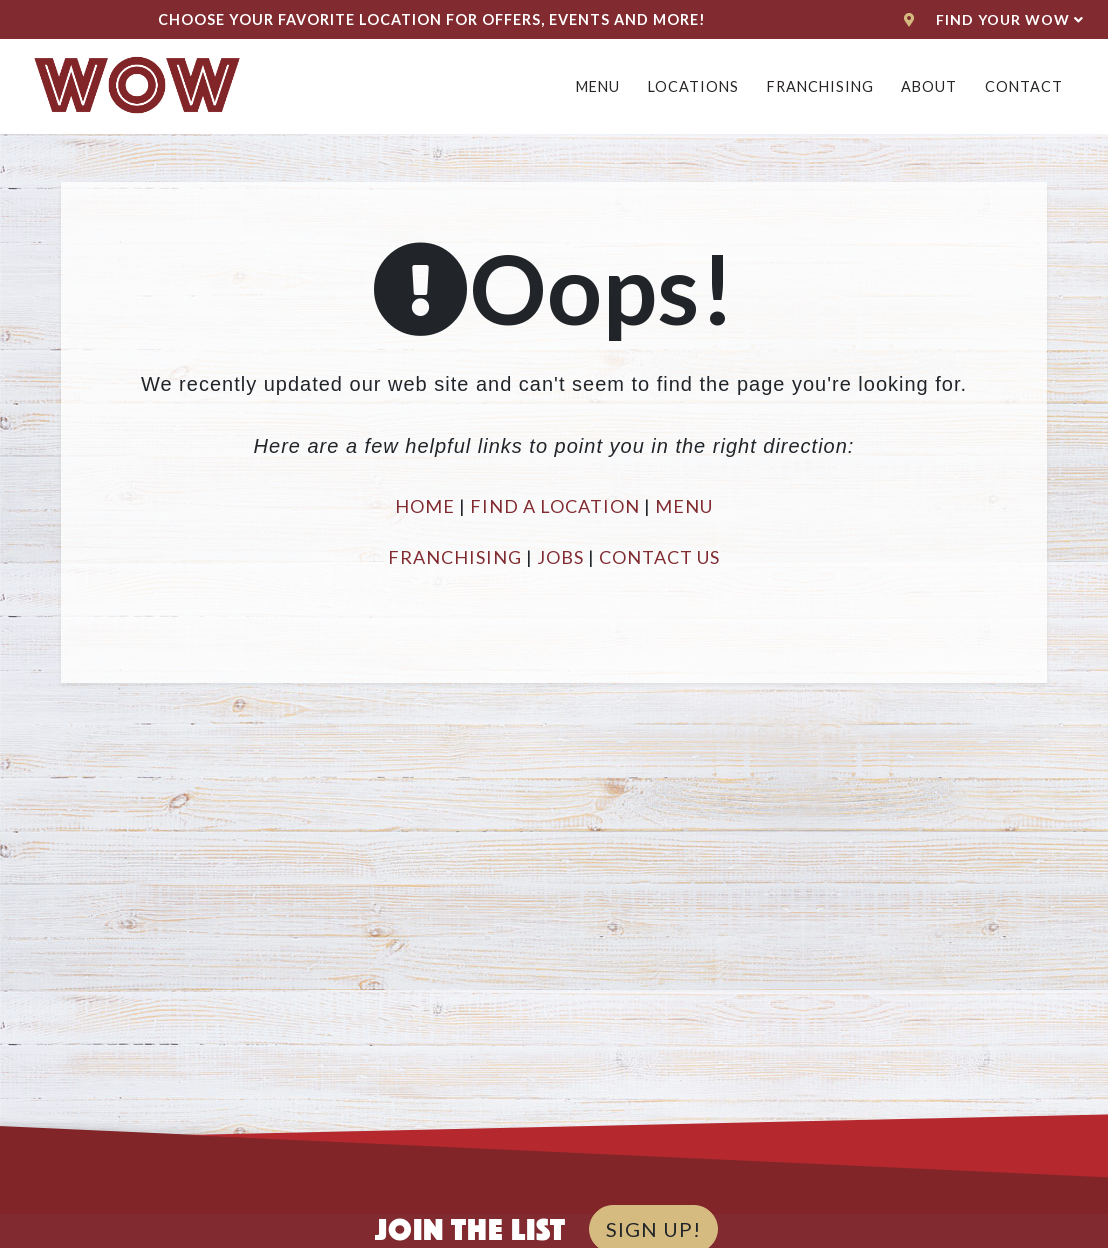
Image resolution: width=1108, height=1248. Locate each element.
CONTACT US (659, 557)
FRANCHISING (455, 557)
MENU (684, 506)
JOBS (560, 557)
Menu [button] (598, 86)
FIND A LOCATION (555, 506)
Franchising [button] (820, 86)
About (929, 86)
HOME (425, 506)
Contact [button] (1024, 86)
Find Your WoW (994, 19)
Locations (693, 86)
